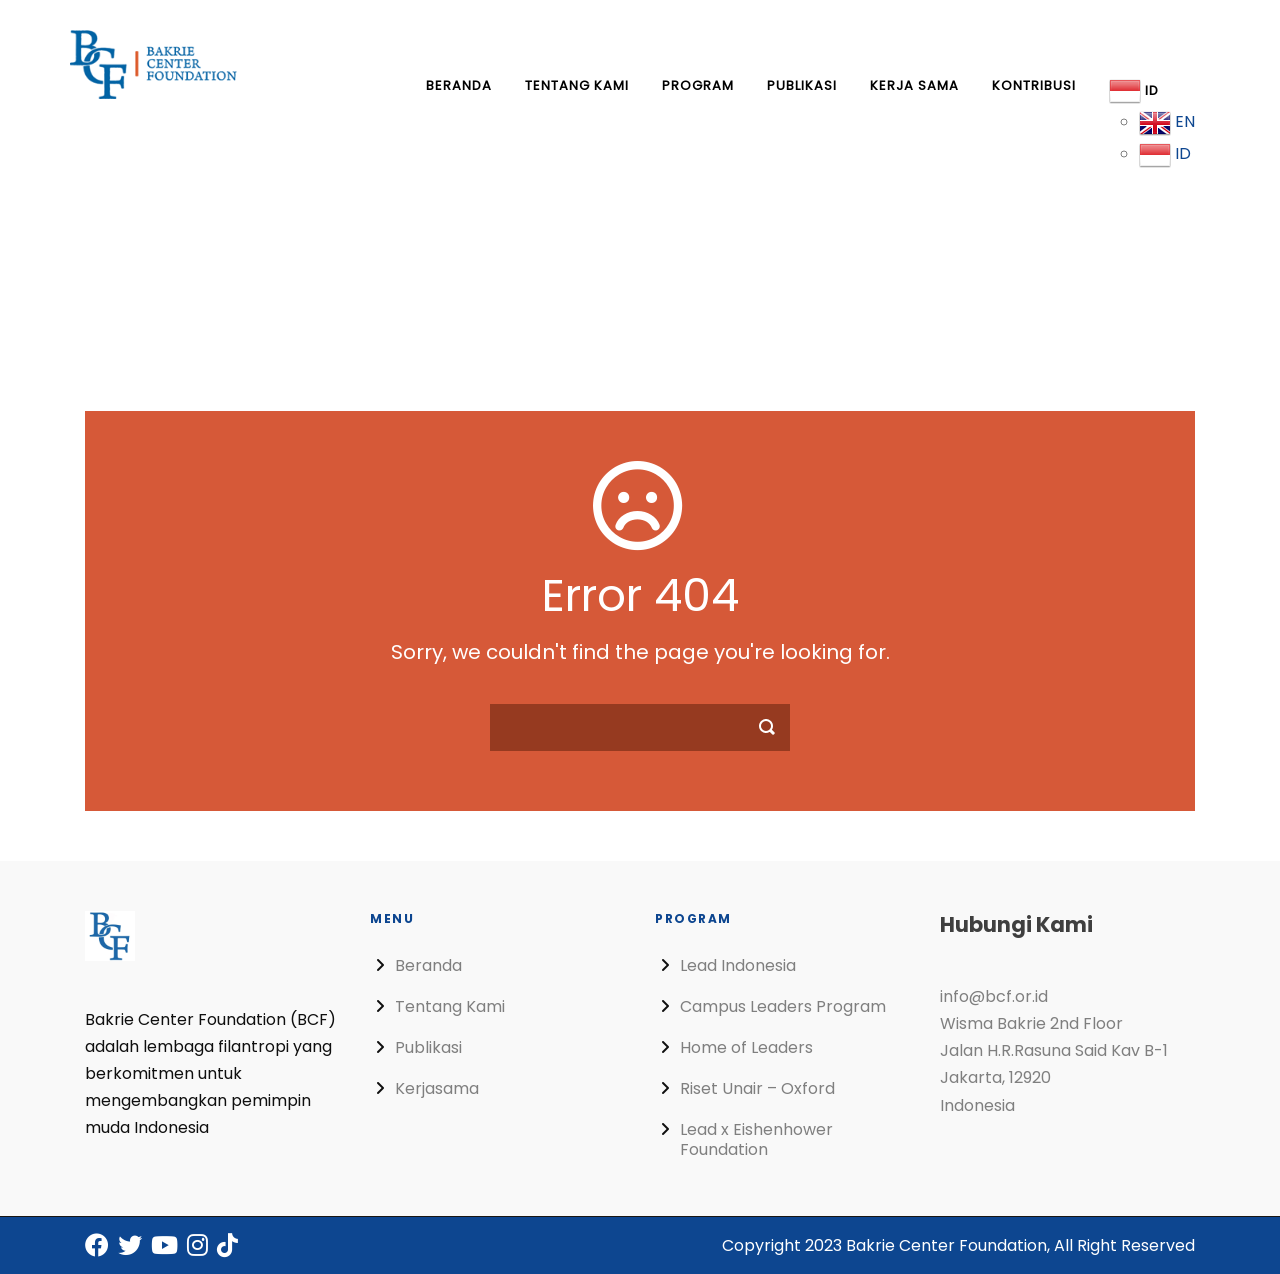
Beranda (459, 85)
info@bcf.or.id (994, 996)
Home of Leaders (746, 1047)
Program (698, 85)
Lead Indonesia (738, 965)
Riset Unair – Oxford (757, 1088)
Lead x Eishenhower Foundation (756, 1139)
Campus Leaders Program (783, 1006)
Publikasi (802, 85)
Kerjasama (437, 1088)
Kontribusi (1034, 85)
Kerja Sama (914, 85)
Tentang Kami (577, 85)
